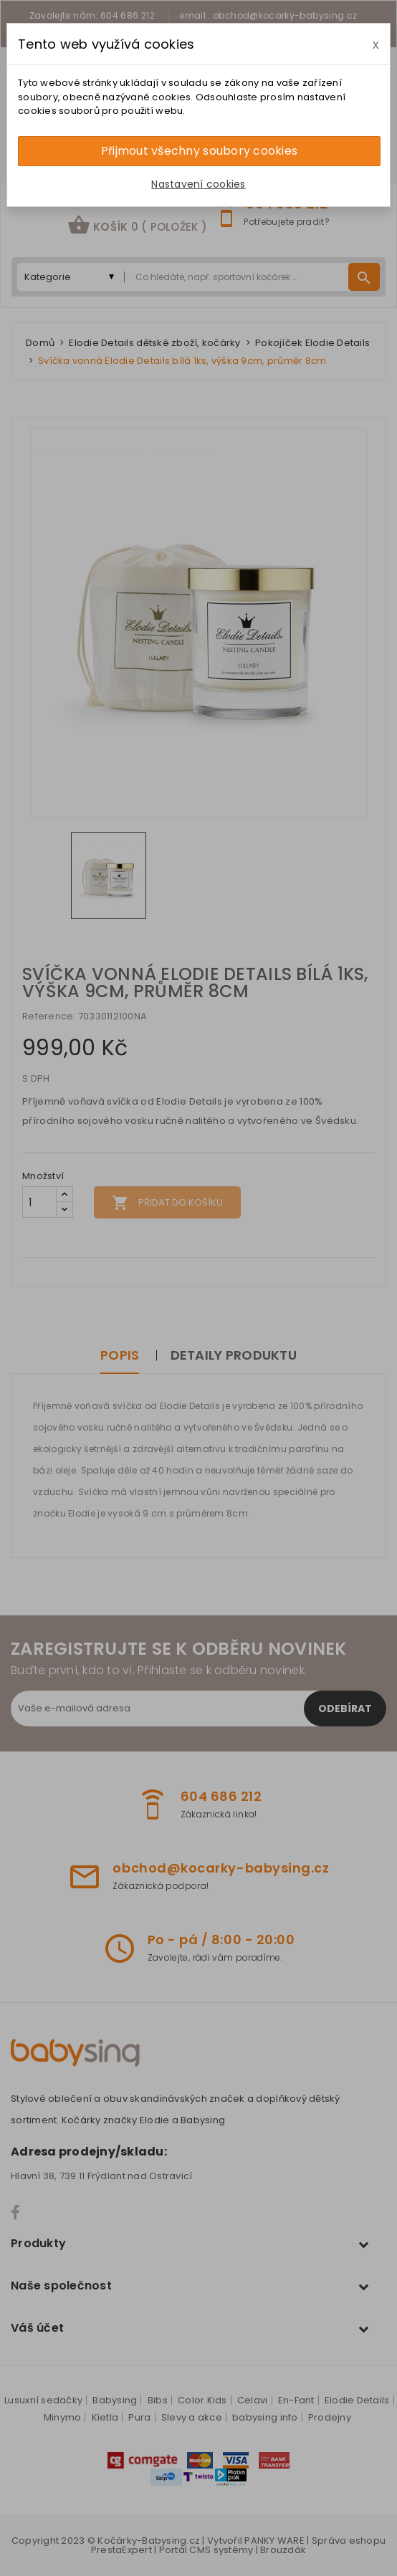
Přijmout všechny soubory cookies (199, 151)
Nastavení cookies (198, 184)
